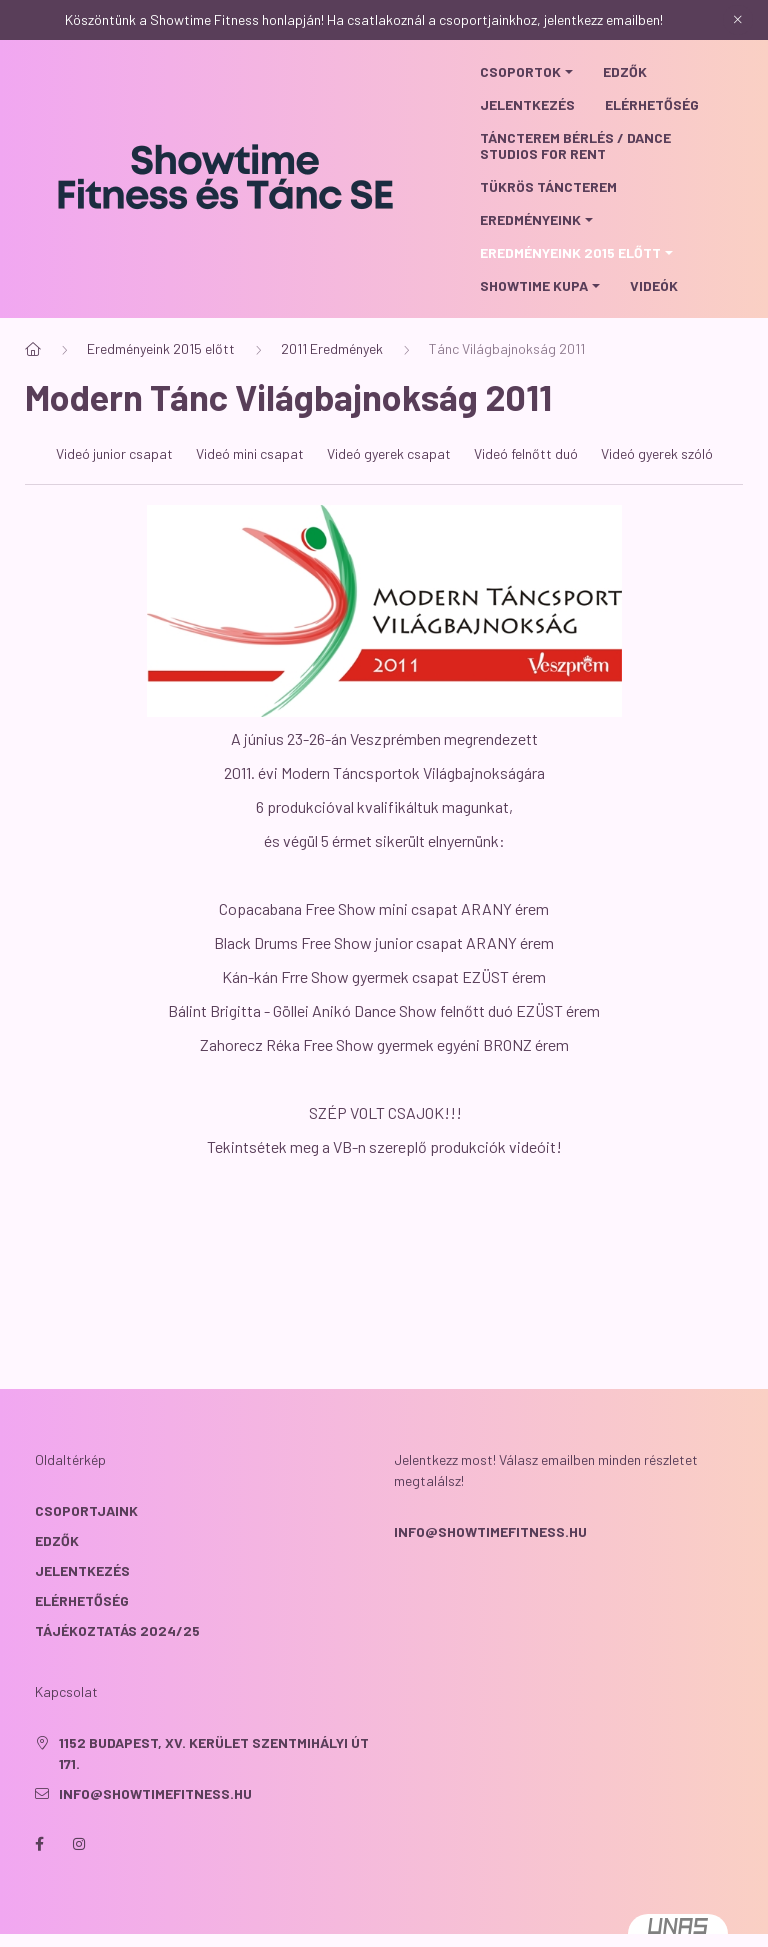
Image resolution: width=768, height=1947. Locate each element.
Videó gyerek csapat (389, 486)
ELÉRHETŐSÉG (82, 1633)
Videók (654, 285)
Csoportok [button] (520, 71)
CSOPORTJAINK (86, 1543)
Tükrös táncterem (548, 186)
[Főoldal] (33, 382)
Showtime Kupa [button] (534, 285)
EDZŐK (57, 1573)
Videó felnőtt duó (526, 486)
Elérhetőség (652, 104)
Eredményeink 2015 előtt (161, 381)
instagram (79, 1877)
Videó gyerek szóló (657, 486)
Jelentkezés (527, 104)
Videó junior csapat (114, 486)
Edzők (625, 71)
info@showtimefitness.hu (490, 1564)
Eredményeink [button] (530, 219)
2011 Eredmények (332, 381)
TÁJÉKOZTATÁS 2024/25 (117, 1663)
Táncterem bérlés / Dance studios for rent (575, 145)
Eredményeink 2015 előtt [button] (570, 252)
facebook (39, 1877)
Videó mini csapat (250, 486)
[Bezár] (738, 20)
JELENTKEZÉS (82, 1603)
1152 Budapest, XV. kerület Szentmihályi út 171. (214, 1786)
